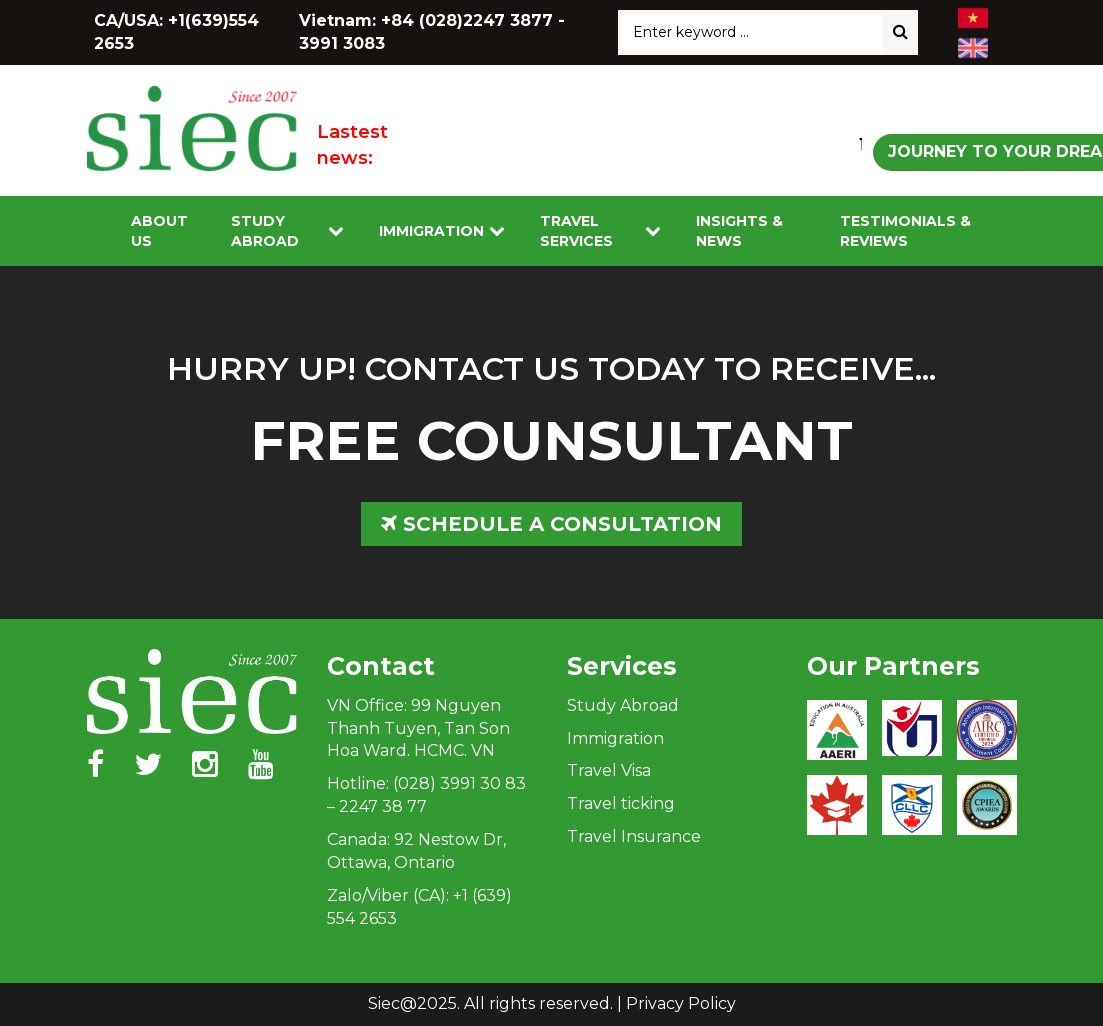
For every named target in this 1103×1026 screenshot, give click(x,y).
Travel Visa (609, 770)
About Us (159, 231)
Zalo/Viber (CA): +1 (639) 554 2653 (419, 907)
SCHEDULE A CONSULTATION (551, 524)
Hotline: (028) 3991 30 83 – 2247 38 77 (426, 795)
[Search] (900, 32)
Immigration (431, 231)
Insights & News (739, 231)
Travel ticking (621, 803)
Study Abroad (265, 231)
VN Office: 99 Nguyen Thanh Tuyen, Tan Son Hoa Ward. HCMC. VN (418, 728)
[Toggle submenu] (336, 231)
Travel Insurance (634, 836)
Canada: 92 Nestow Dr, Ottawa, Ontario (416, 851)
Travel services (576, 231)
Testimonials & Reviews (905, 231)
